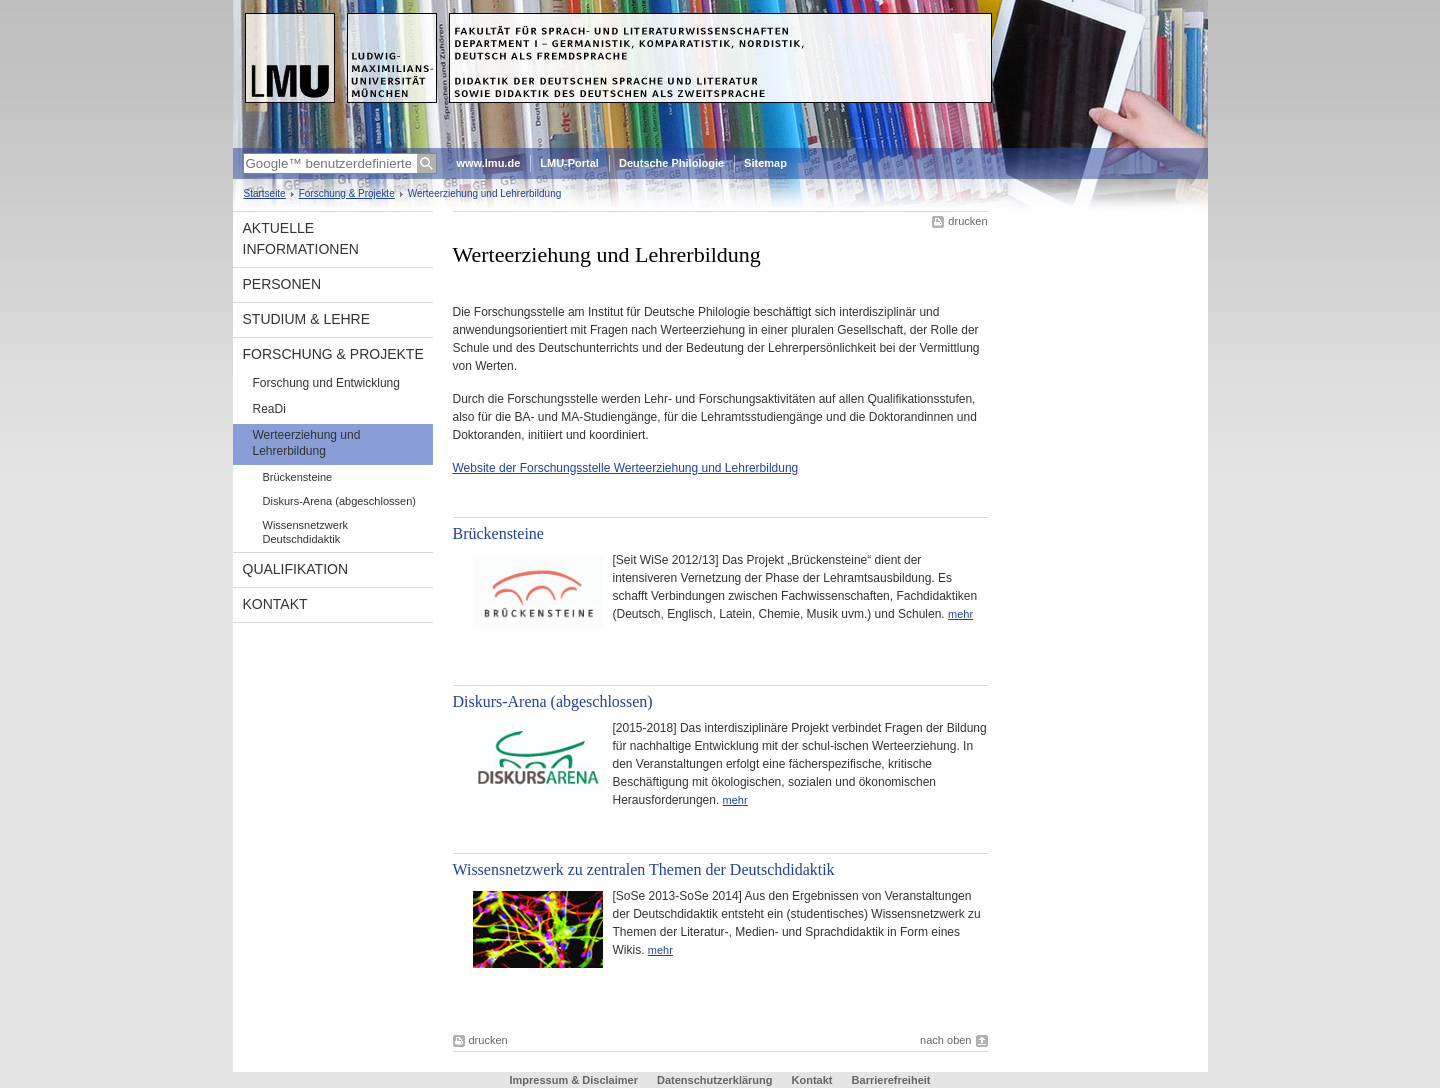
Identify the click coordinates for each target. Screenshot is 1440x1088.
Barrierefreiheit (891, 1080)
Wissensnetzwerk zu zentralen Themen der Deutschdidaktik (644, 869)
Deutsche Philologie (671, 163)
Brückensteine (298, 477)
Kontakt (275, 604)
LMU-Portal (569, 163)
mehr (960, 614)
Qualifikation (296, 569)
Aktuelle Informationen (301, 238)
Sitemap (765, 163)
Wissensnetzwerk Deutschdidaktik (306, 532)
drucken (967, 221)
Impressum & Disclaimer (574, 1080)
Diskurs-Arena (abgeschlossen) (339, 501)
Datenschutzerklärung (715, 1080)
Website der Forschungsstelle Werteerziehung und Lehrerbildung (626, 468)
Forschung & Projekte (347, 193)
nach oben (945, 1040)
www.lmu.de (489, 163)
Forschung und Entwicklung (326, 383)
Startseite (265, 193)
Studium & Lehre (307, 319)
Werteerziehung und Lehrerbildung (307, 443)
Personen (282, 284)
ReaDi (269, 409)
